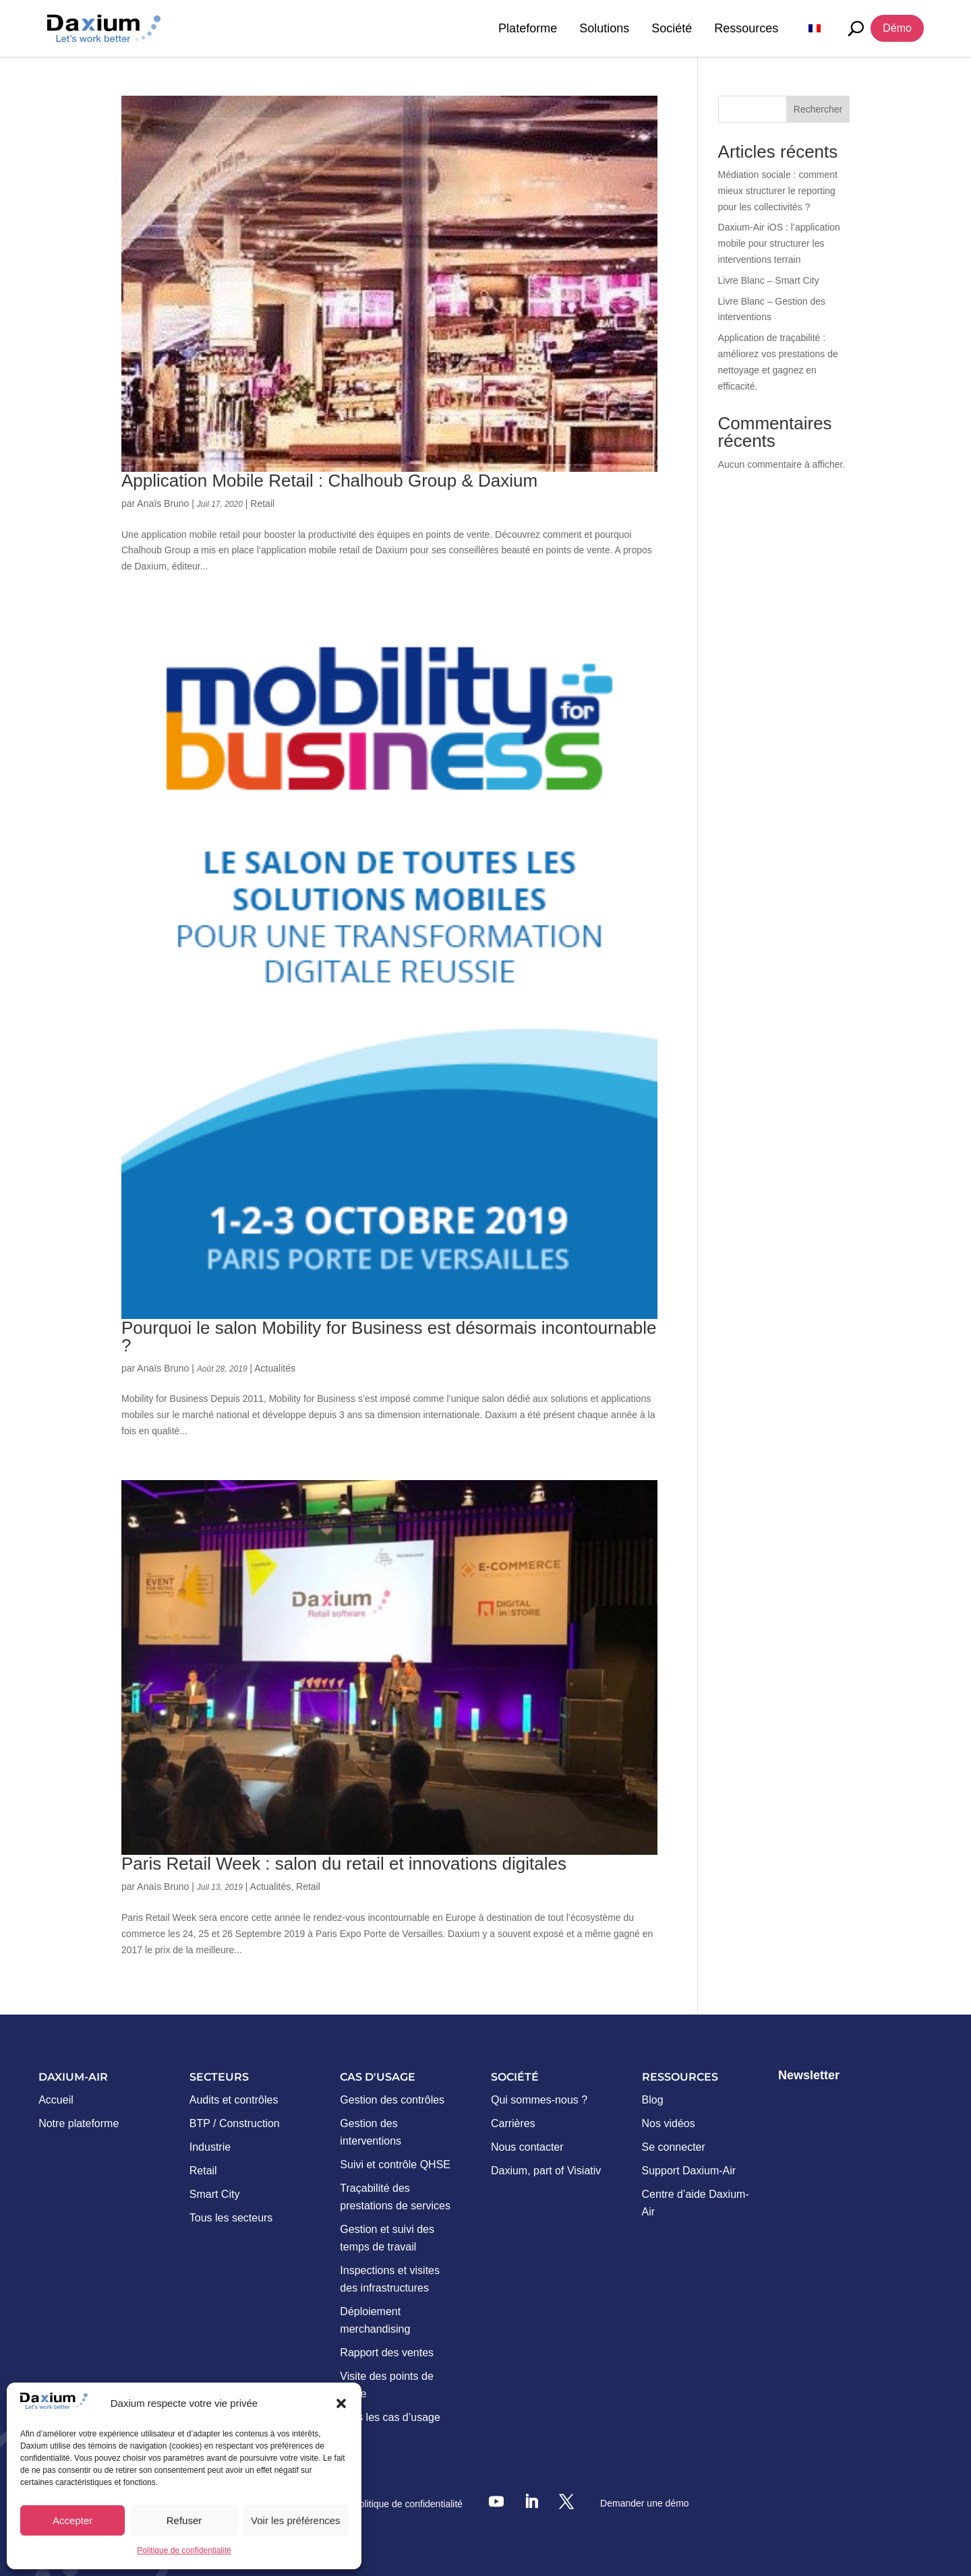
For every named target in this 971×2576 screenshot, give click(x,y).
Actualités (274, 1368)
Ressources (746, 28)
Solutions (604, 28)
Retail (262, 503)
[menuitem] (814, 28)
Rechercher (818, 109)
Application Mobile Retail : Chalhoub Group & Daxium (329, 480)
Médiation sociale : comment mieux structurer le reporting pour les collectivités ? (777, 190)
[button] (341, 2403)
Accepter (72, 2520)
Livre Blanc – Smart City (768, 280)
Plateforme (527, 28)
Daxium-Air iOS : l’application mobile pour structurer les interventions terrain (779, 243)
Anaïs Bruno (163, 503)
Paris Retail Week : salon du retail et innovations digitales (343, 1863)
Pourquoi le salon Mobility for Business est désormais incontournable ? (388, 1336)
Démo (897, 28)
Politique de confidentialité (184, 2550)
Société (671, 28)
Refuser (184, 2520)
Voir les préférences (296, 2520)
